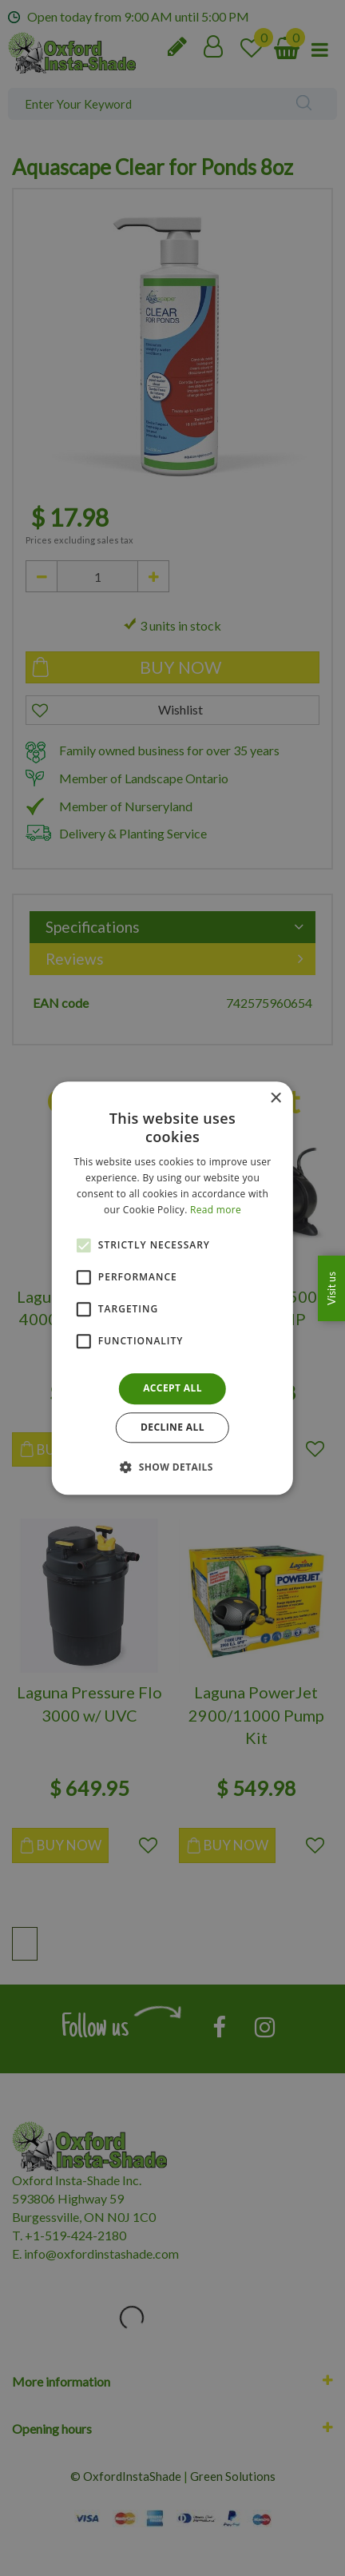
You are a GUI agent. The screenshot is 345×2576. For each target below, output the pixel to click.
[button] (172, 1467)
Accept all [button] (172, 1388)
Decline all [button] (172, 1427)
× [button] (275, 1099)
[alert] (172, 1288)
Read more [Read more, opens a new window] (215, 1209)
